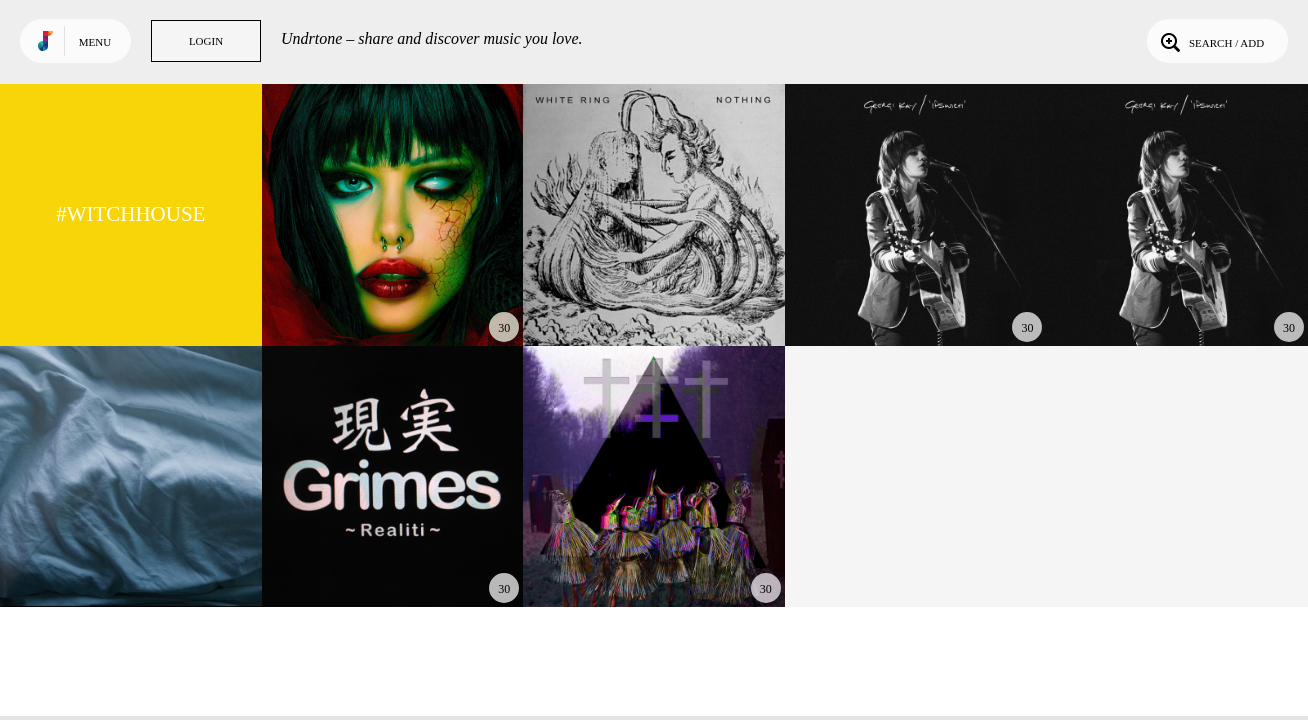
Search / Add (1210, 41)
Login (206, 41)
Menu (95, 42)
